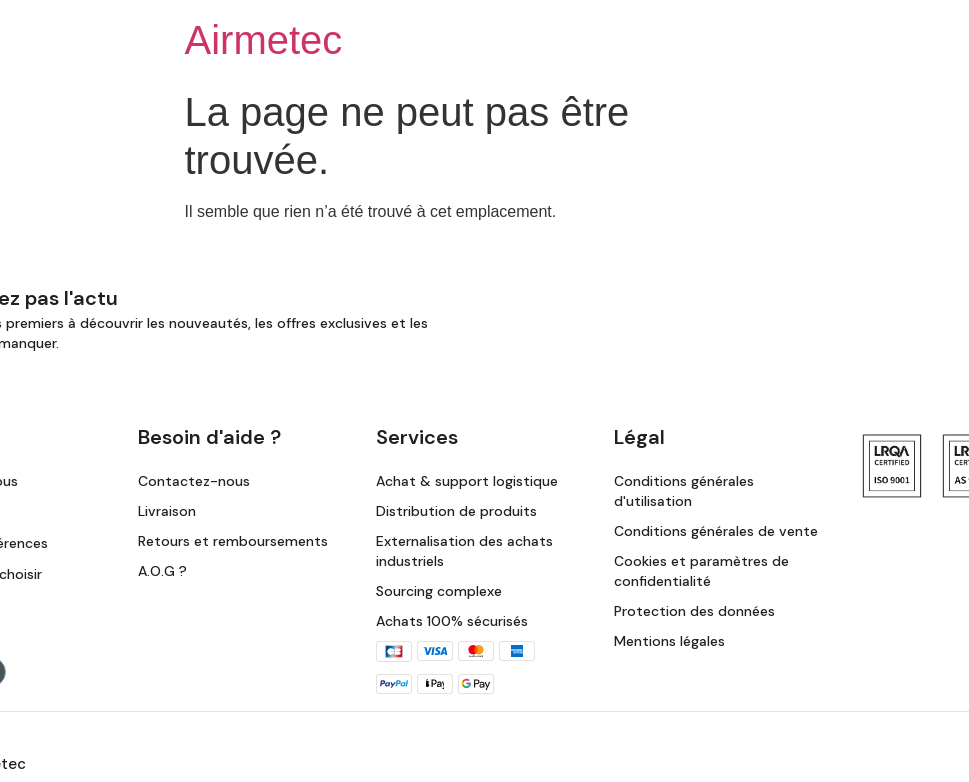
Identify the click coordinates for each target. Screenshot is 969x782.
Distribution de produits (456, 511)
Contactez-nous (194, 481)
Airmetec (264, 40)
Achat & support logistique (467, 481)
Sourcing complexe (439, 591)
